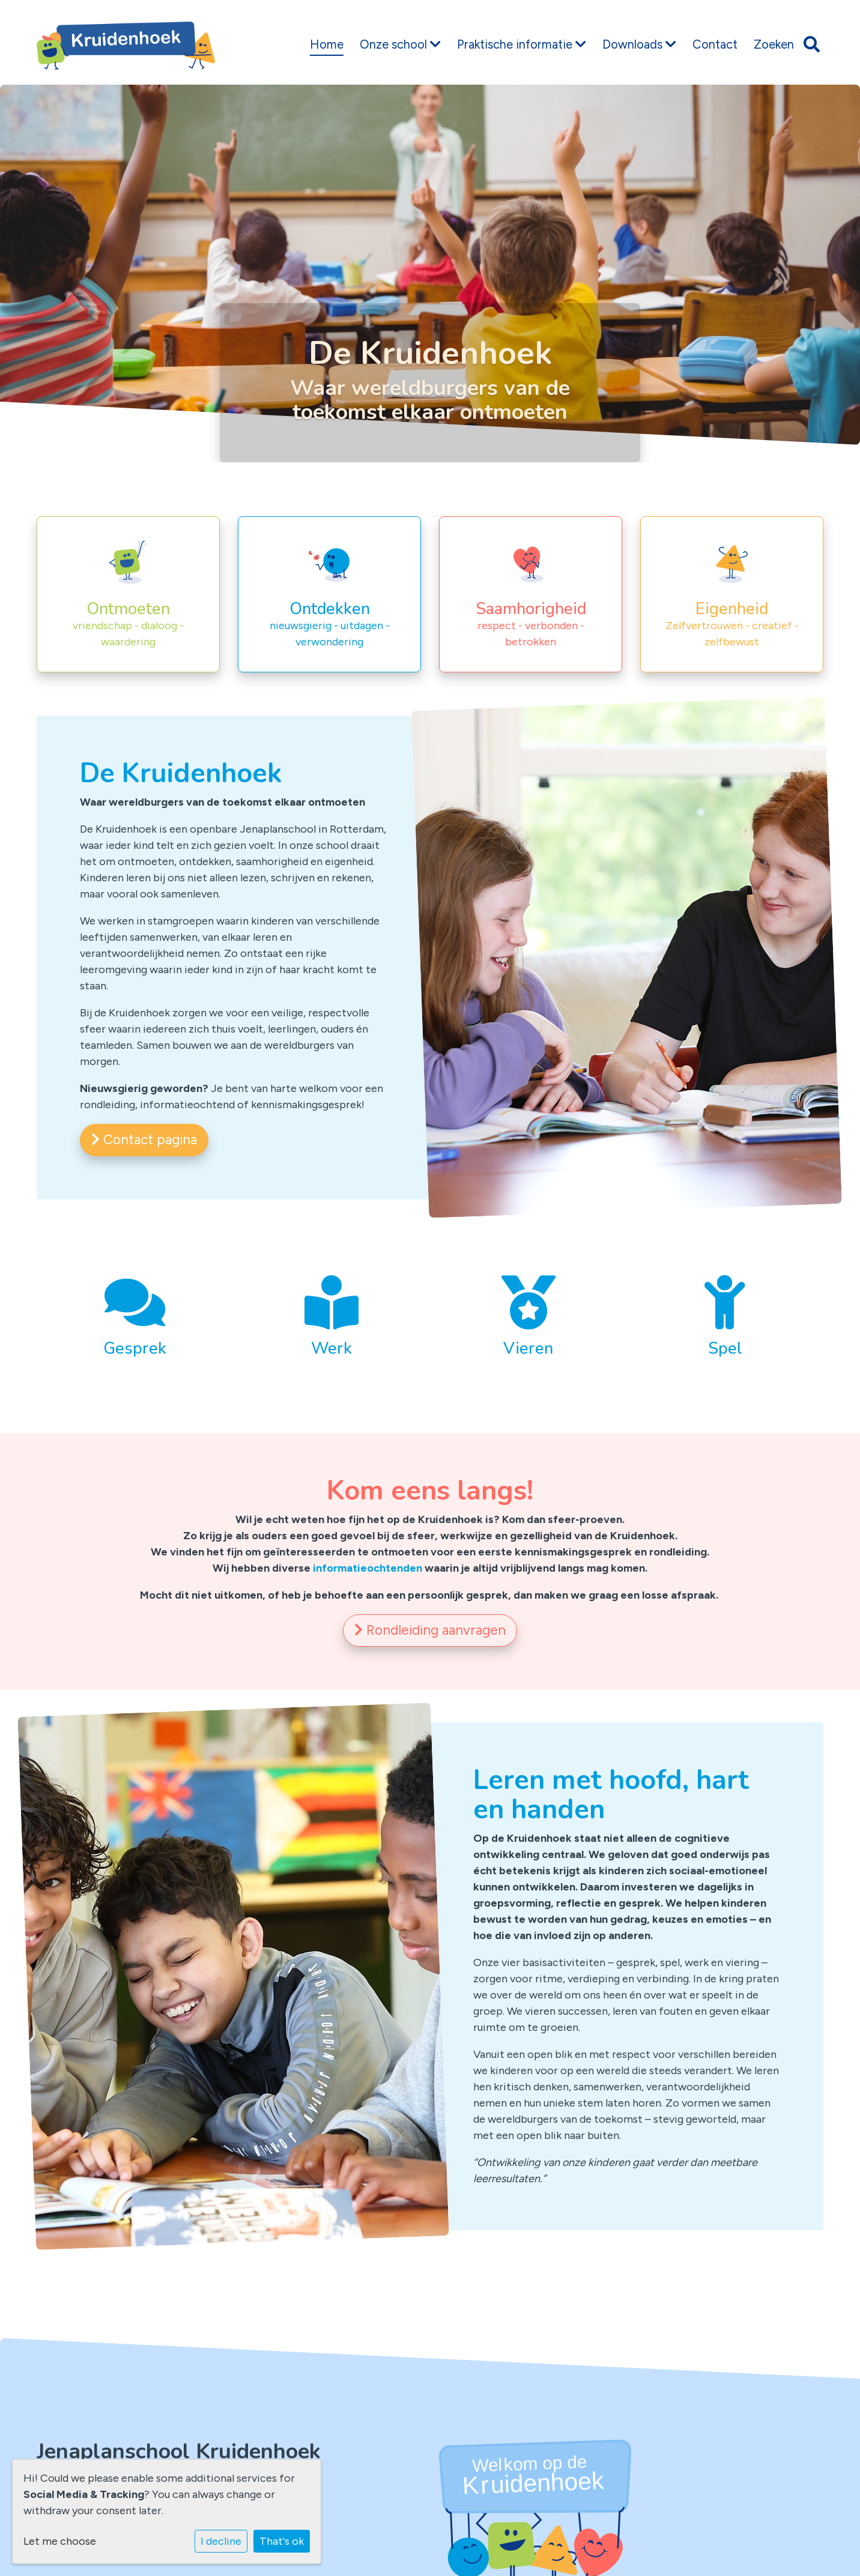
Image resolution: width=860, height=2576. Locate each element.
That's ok (281, 2541)
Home (327, 44)
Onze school (400, 44)
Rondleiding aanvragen (430, 1630)
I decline (221, 2541)
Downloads (639, 44)
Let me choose (59, 2541)
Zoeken (774, 44)
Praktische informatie (521, 44)
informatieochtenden (367, 1568)
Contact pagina (144, 1140)
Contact (714, 44)
